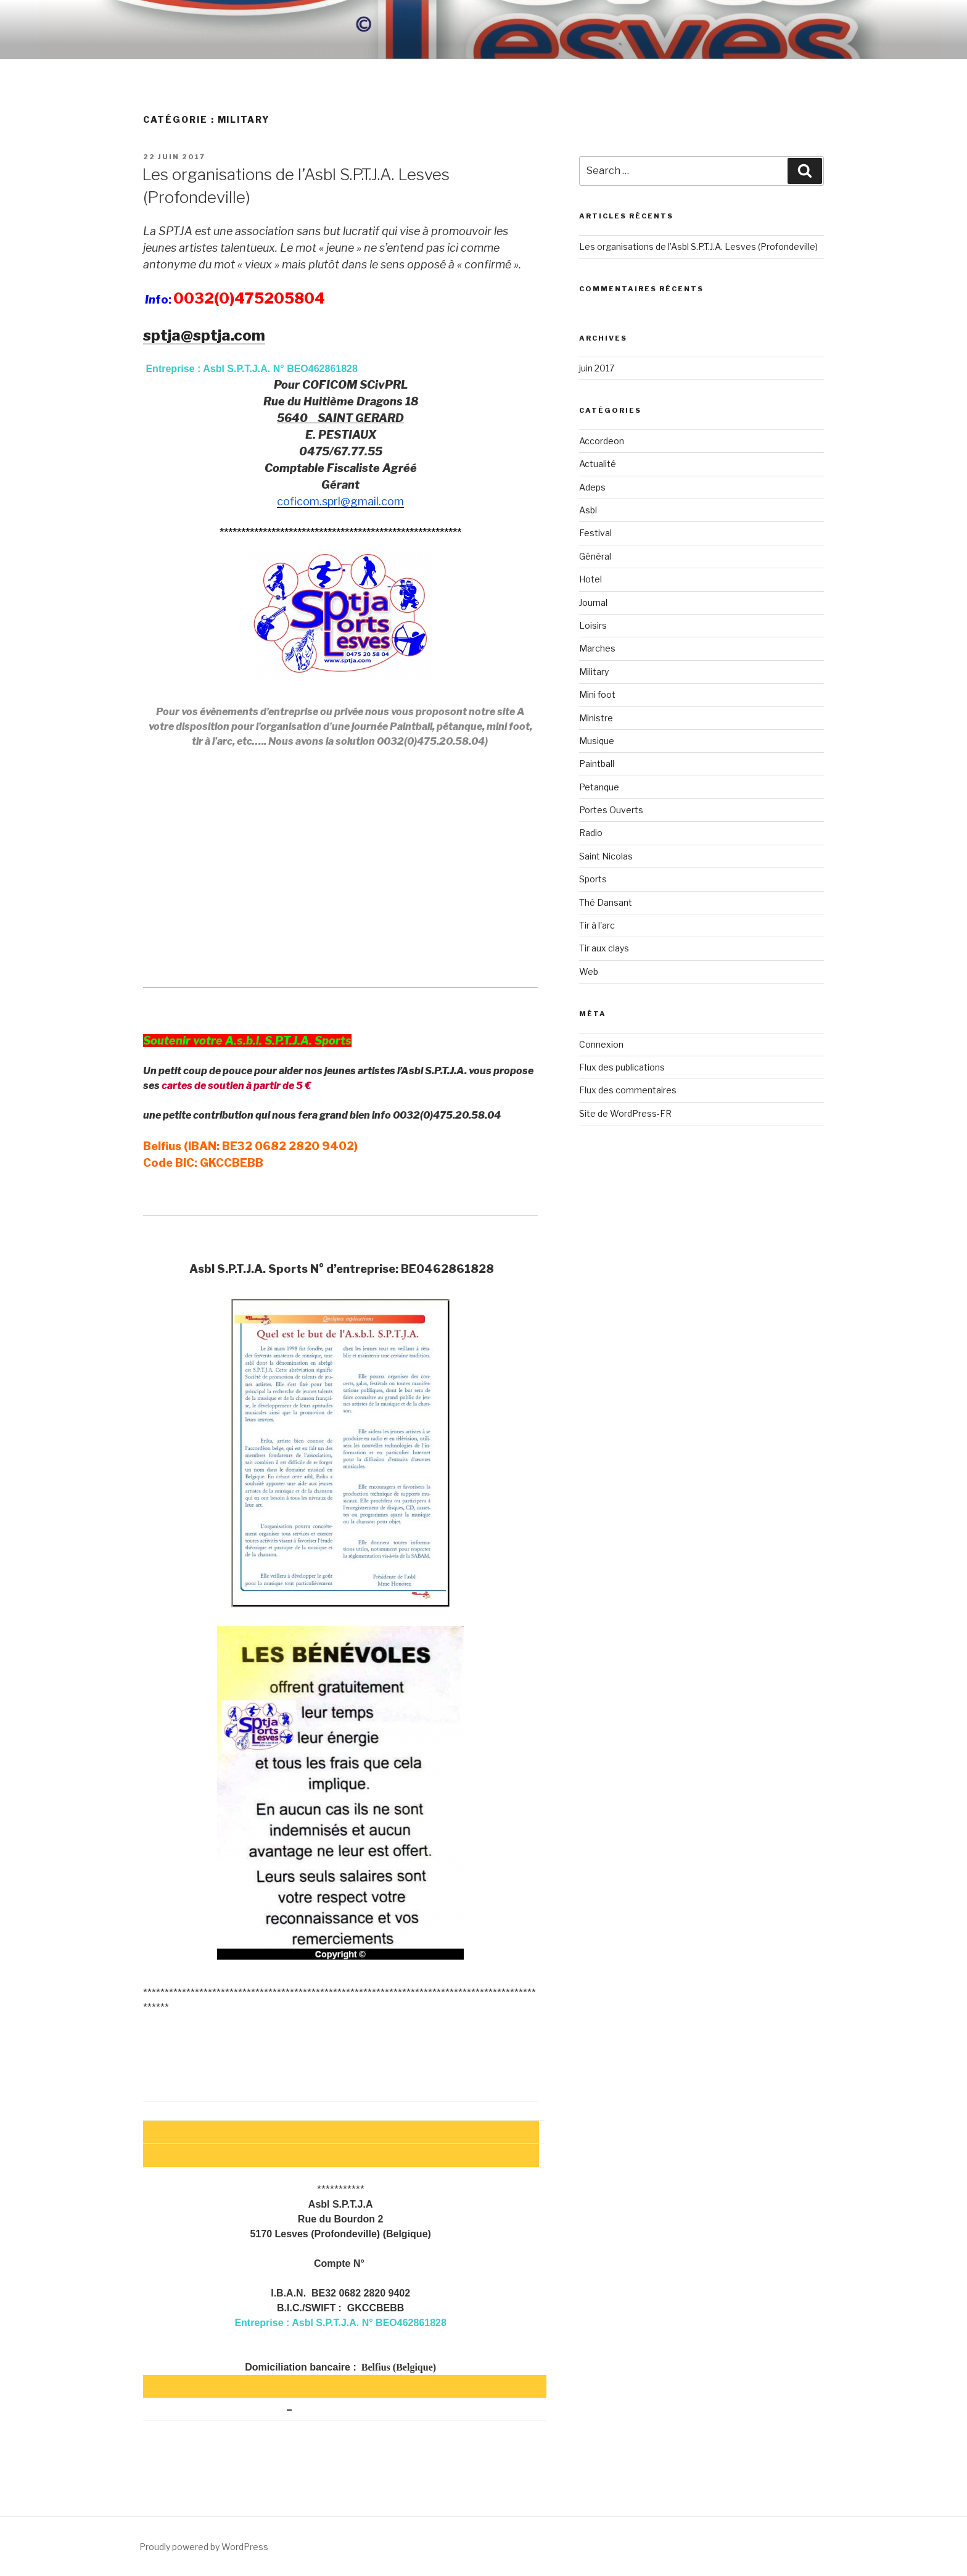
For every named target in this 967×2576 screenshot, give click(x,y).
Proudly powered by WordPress (203, 2546)
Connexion (601, 1044)
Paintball (596, 763)
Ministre (596, 718)
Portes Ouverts (611, 810)
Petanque (599, 787)
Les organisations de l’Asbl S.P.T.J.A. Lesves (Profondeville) (698, 246)
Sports (593, 879)
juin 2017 (596, 368)
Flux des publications (622, 1067)
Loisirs (593, 625)
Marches (597, 648)
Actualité (597, 463)
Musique (596, 740)
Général (595, 556)
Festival (595, 533)
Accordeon (601, 441)
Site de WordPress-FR (625, 1113)
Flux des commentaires (628, 1090)
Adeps (592, 487)
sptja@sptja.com (204, 335)
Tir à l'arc (597, 925)
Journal (593, 602)
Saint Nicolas (606, 856)
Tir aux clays (604, 948)
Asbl (588, 510)
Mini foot (597, 694)
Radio (591, 832)
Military (594, 671)
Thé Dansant (605, 902)
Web (588, 971)
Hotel (590, 579)
